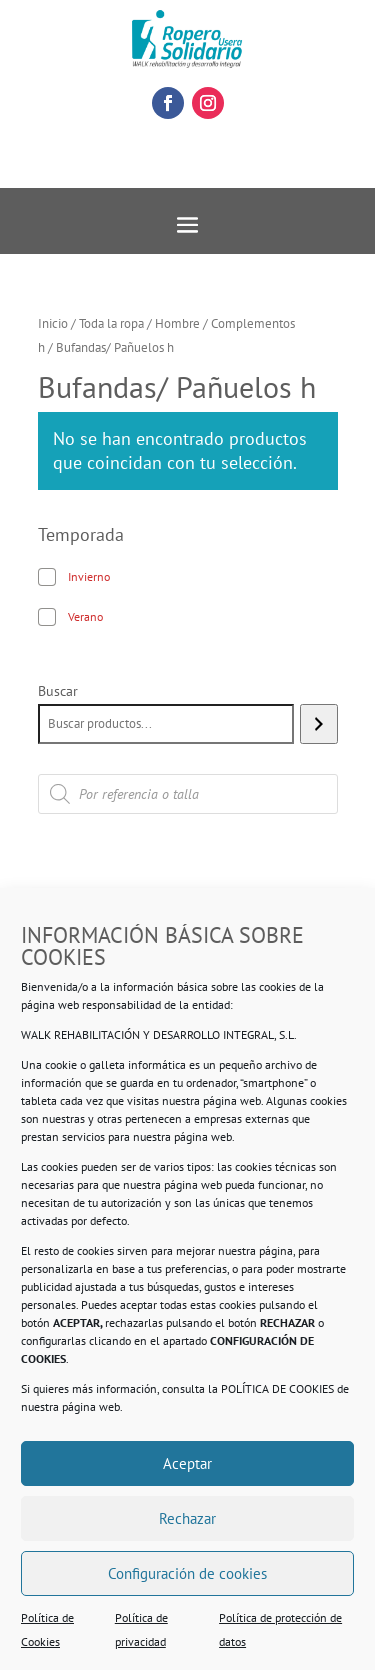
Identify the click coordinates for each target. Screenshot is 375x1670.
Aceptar (187, 1463)
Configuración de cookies (187, 1573)
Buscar (58, 691)
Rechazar (187, 1518)
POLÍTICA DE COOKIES (277, 1388)
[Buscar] (318, 724)
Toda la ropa (111, 323)
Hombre (177, 323)
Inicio (53, 323)
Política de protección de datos (280, 1629)
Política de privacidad (141, 1629)
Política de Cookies (47, 1629)
